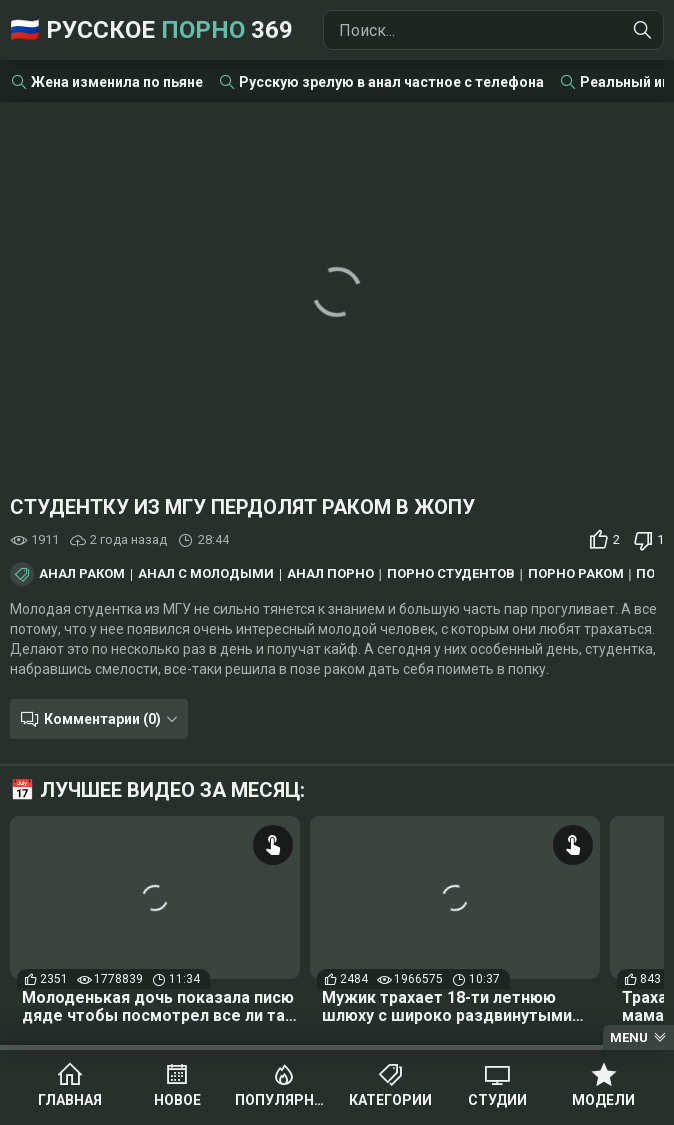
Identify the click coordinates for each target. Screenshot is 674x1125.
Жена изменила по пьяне (117, 82)
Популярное (283, 1100)
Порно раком (576, 574)
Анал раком (82, 574)
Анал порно (330, 574)
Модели (603, 1100)
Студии (497, 1100)
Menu (629, 1037)
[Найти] (643, 30)
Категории (390, 1100)
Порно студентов (451, 574)
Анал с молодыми (206, 574)
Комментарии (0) (102, 719)
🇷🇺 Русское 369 (151, 30)
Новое (177, 1100)
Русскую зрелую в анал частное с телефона (391, 82)
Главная (70, 1100)
